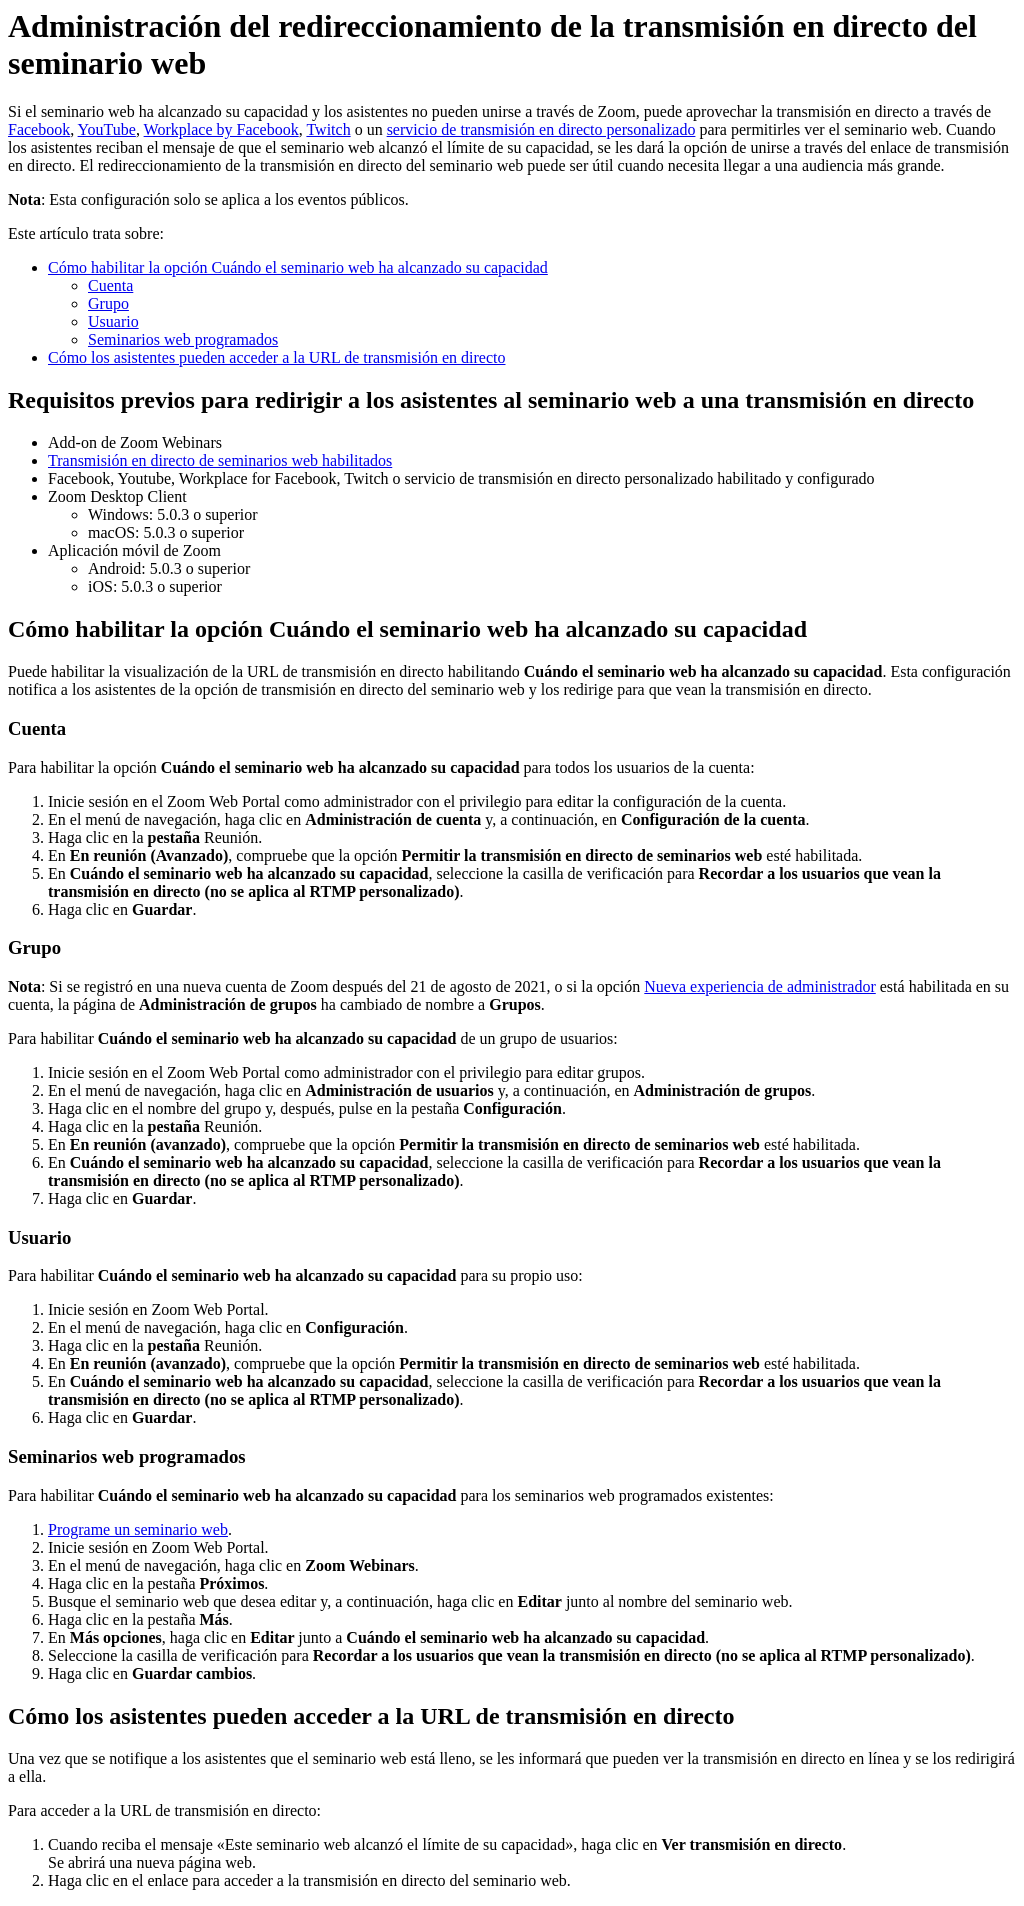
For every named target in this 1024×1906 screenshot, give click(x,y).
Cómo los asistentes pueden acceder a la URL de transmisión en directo (277, 357)
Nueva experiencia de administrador (759, 986)
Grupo (108, 303)
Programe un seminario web (138, 1529)
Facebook (39, 129)
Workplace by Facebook (221, 129)
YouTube (107, 129)
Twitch (328, 129)
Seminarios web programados (183, 339)
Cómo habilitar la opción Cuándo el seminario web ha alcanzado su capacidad (298, 267)
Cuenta (110, 285)
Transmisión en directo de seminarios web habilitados (220, 460)
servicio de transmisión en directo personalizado (541, 129)
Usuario (113, 321)
